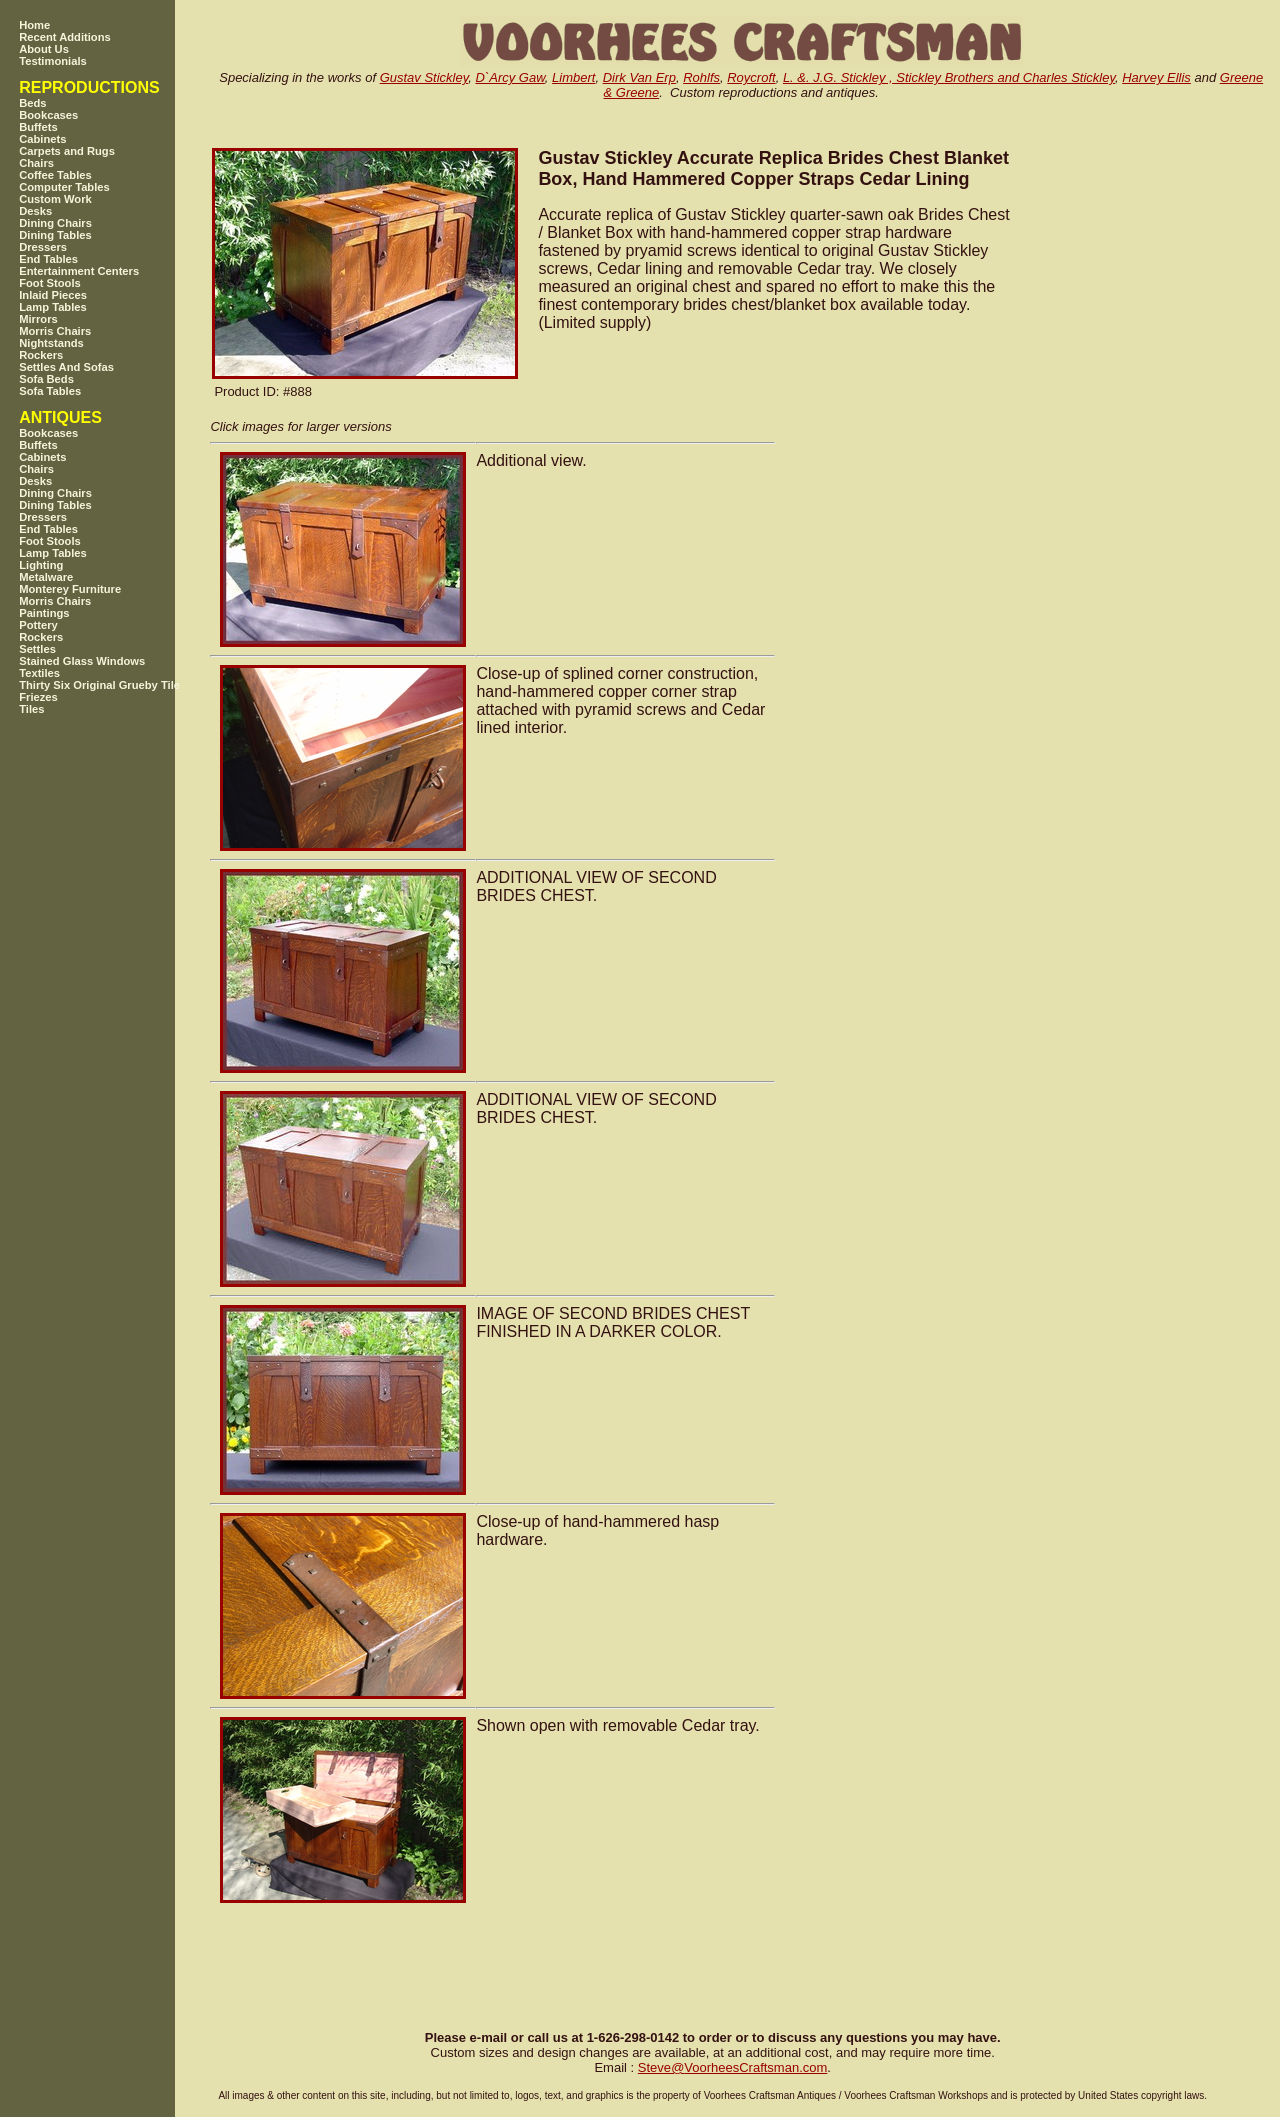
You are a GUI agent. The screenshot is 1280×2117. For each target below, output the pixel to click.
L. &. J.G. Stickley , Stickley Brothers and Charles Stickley (949, 77)
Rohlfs (701, 77)
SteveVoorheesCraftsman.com (733, 2067)
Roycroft (751, 77)
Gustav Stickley (424, 77)
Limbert (573, 77)
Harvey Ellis (1156, 77)
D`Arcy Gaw (510, 77)
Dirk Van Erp (639, 77)
